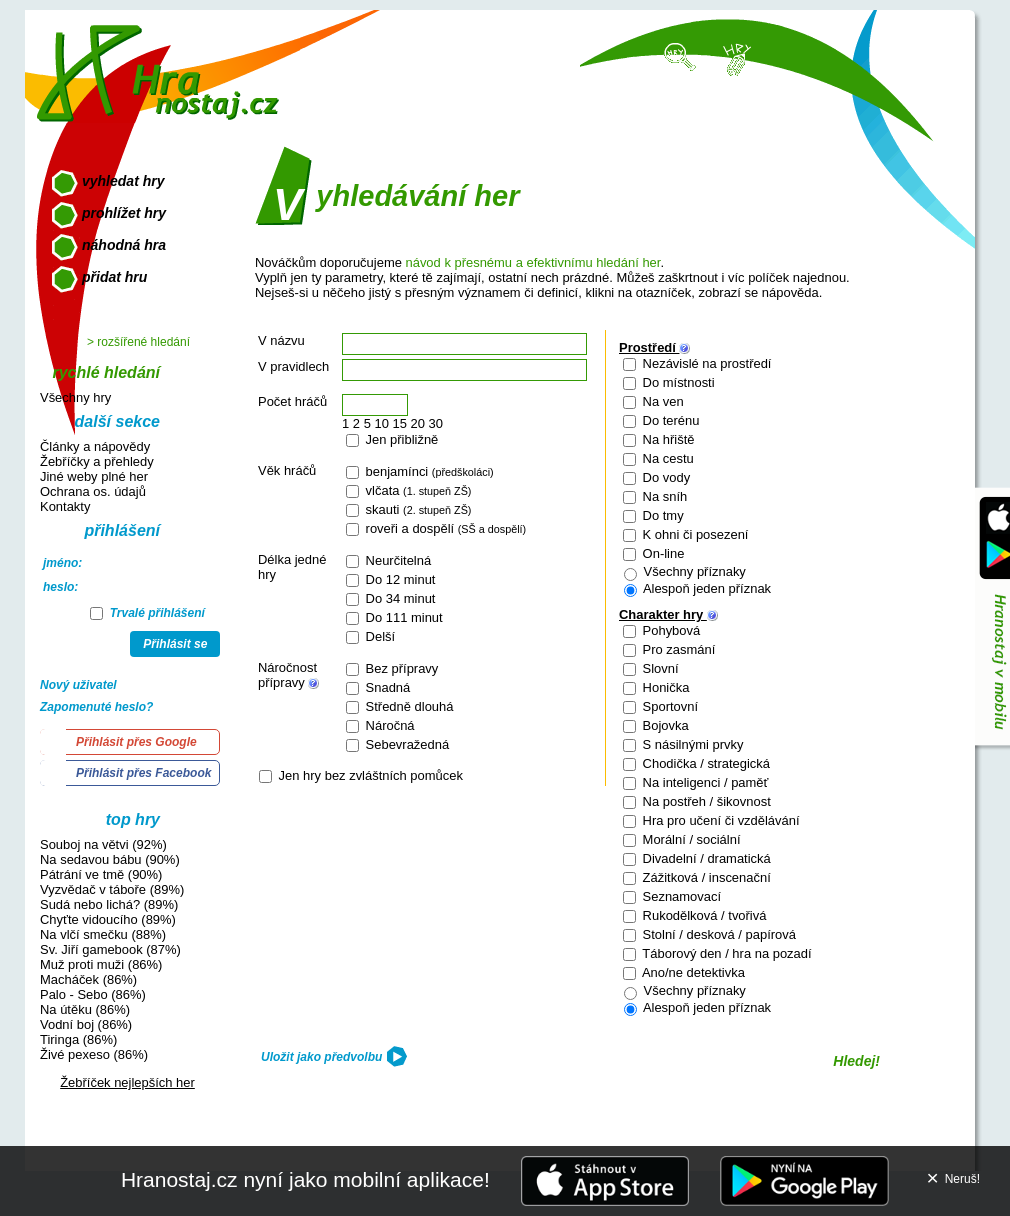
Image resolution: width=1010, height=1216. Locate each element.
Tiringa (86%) (78, 1039)
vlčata (416, 490)
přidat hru (114, 277)
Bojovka (664, 725)
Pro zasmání (677, 649)
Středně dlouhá (407, 706)
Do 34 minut (398, 598)
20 (418, 423)
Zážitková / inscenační (705, 877)
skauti (416, 509)
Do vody (664, 477)
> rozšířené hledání (138, 342)
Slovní (659, 668)
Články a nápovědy (95, 446)
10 (381, 423)
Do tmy (661, 515)
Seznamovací (680, 896)
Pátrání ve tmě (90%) (101, 874)
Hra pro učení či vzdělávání (719, 820)
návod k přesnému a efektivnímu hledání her (532, 262)
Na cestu (666, 458)
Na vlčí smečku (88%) (103, 934)
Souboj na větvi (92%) (103, 844)
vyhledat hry (123, 181)
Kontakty (65, 506)
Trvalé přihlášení (147, 613)
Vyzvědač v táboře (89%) (112, 889)
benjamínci (428, 471)
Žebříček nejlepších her (127, 1082)
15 (400, 423)
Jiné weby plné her (94, 476)
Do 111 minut (402, 617)
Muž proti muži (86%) (101, 964)
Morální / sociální (690, 839)
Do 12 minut (398, 579)
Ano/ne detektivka (692, 972)
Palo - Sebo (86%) (93, 994)
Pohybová (669, 630)
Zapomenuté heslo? (96, 707)
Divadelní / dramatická (705, 858)
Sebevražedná (405, 744)
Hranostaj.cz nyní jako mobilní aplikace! (305, 1179)
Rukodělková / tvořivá (702, 915)
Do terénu (669, 420)
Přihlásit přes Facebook (143, 773)
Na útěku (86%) (85, 1009)
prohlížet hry (124, 213)
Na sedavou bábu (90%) (110, 859)
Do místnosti (677, 382)
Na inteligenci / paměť (703, 782)
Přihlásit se (175, 644)
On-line (661, 553)
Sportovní (668, 706)
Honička (664, 687)
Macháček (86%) (88, 979)
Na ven (661, 401)
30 (436, 423)
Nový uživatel (78, 685)
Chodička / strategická (704, 763)
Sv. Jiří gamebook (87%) (110, 949)
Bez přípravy (400, 668)
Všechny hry (75, 397)
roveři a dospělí (444, 528)
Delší (378, 636)
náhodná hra (124, 245)
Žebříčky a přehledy (97, 461)
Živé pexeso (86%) (94, 1054)
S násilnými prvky (691, 744)
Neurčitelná (396, 560)
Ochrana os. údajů (93, 491)
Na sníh (663, 496)
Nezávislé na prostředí (705, 363)
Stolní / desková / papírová (717, 934)
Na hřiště (666, 439)
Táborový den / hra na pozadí (725, 953)
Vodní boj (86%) (86, 1024)
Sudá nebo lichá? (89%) (109, 904)
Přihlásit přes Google (136, 742)
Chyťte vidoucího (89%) (108, 919)
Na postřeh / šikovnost (705, 801)
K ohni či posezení (693, 534)
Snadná (386, 687)
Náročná (388, 725)
